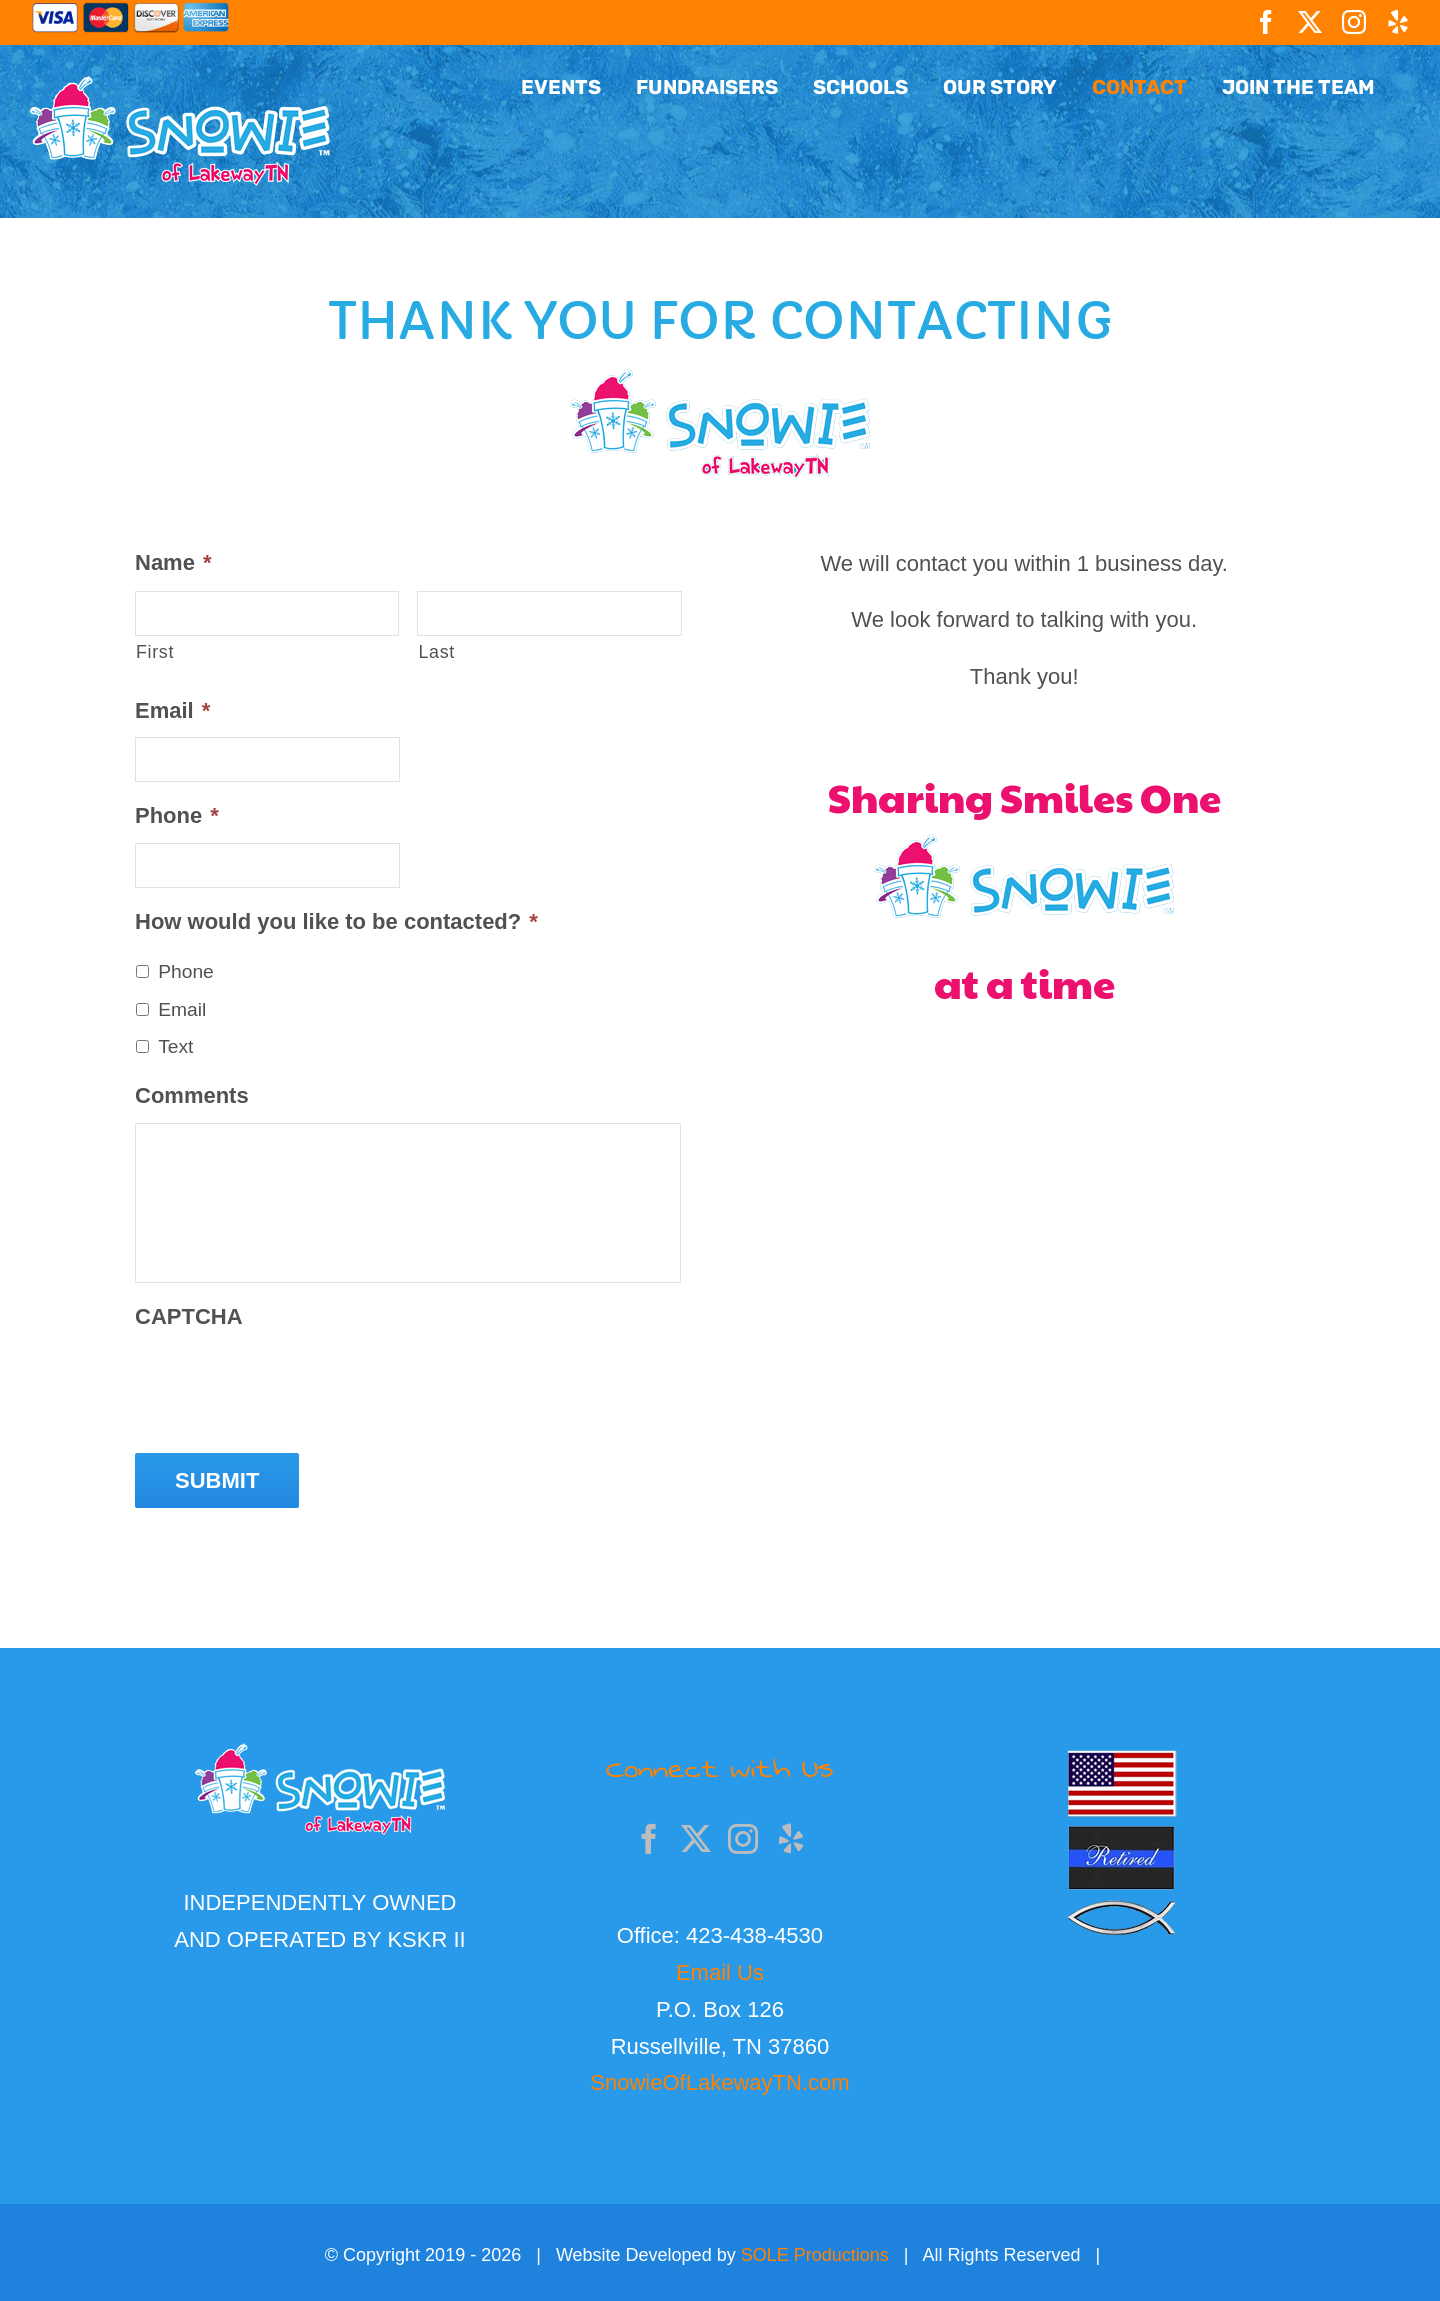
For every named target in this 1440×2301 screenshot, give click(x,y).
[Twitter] (696, 1834)
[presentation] (287, 1383)
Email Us (720, 1967)
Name (173, 562)
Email (172, 710)
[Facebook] (649, 1834)
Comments (192, 1095)
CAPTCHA (189, 1316)
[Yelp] (791, 1834)
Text (175, 1046)
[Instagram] (743, 1834)
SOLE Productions (815, 2251)
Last (436, 652)
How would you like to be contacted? (336, 921)
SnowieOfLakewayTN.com (719, 2078)
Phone (177, 815)
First (155, 652)
